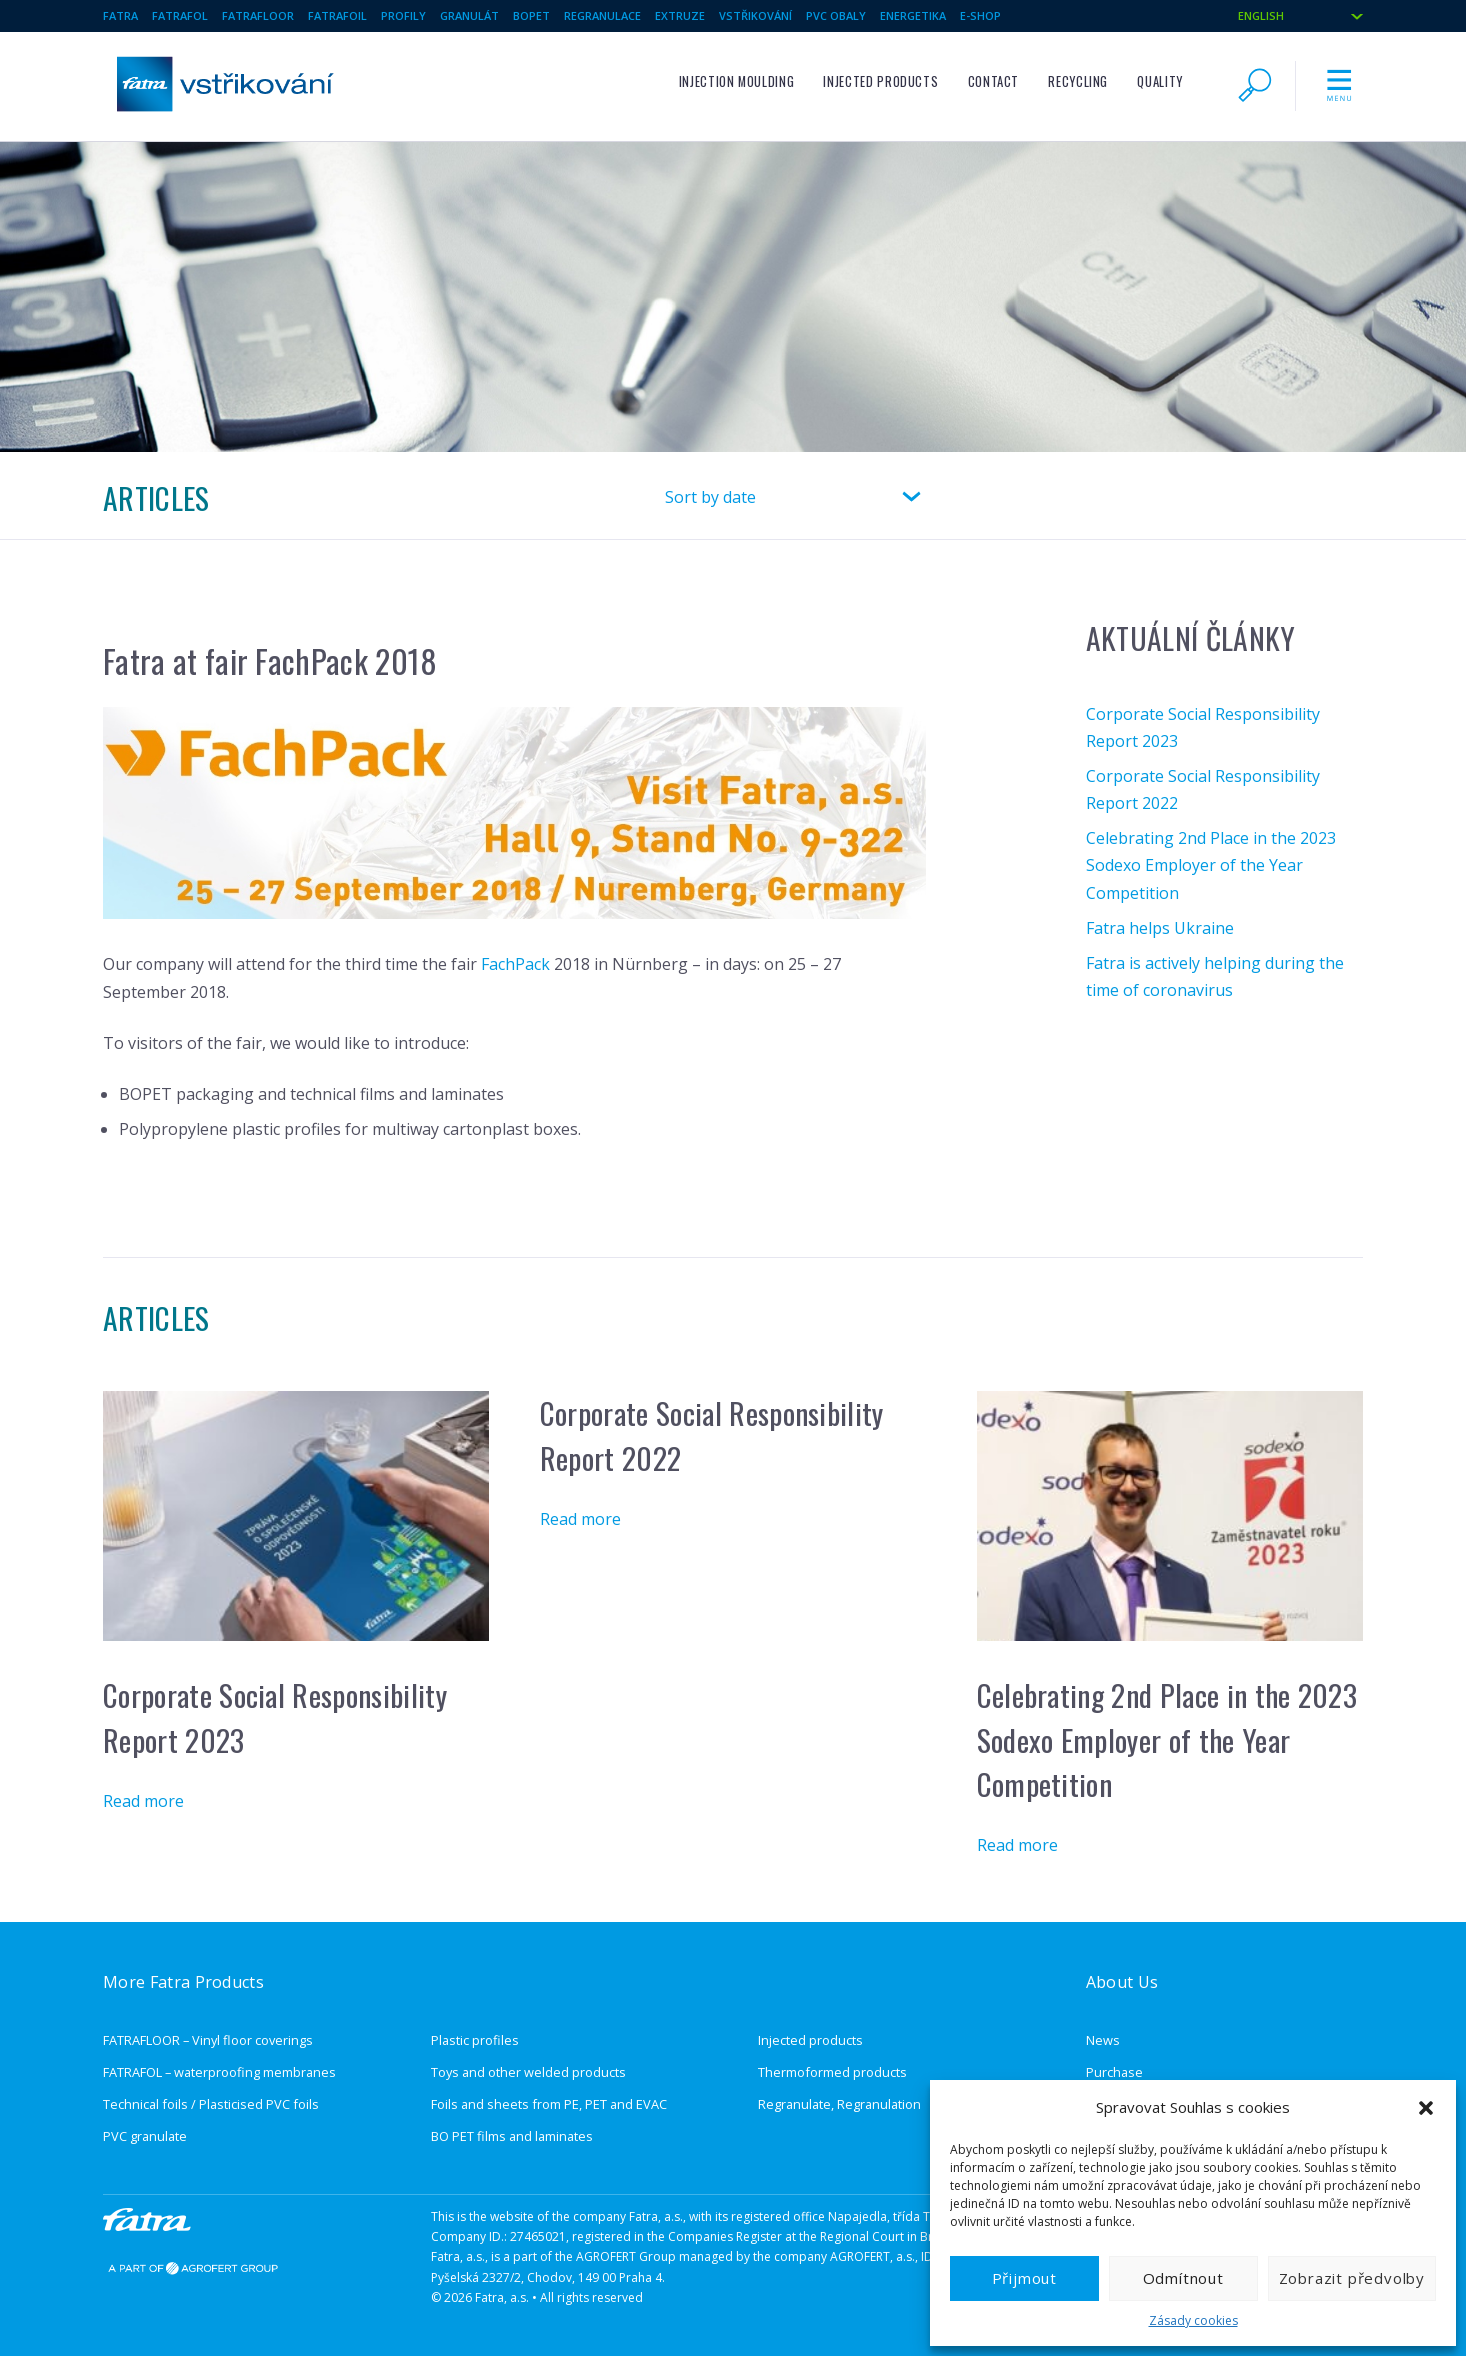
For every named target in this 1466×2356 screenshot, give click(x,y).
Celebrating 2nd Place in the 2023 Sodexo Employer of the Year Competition (1211, 865)
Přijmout (1024, 2278)
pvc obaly (836, 15)
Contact (993, 81)
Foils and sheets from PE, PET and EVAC (549, 2104)
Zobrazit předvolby (1352, 2278)
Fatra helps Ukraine (1160, 928)
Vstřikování (755, 15)
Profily (403, 15)
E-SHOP (980, 15)
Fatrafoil (337, 15)
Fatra (120, 15)
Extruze (680, 15)
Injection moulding (737, 81)
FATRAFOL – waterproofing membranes (219, 2072)
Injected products (880, 81)
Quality (1159, 81)
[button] (1426, 2108)
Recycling (1078, 81)
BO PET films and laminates (512, 2136)
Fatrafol (180, 15)
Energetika (913, 15)
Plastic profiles (475, 2040)
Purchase (1114, 2072)
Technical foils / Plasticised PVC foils (211, 2104)
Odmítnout (1183, 2278)
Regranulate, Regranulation (839, 2104)
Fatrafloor (258, 15)
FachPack (515, 964)
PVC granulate (145, 2136)
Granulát (469, 15)
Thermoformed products (832, 2072)
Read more (143, 1801)
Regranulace (602, 15)
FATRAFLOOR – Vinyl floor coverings (208, 2040)
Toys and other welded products (528, 2072)
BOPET (531, 15)
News (1103, 2040)
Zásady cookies (1193, 2320)
